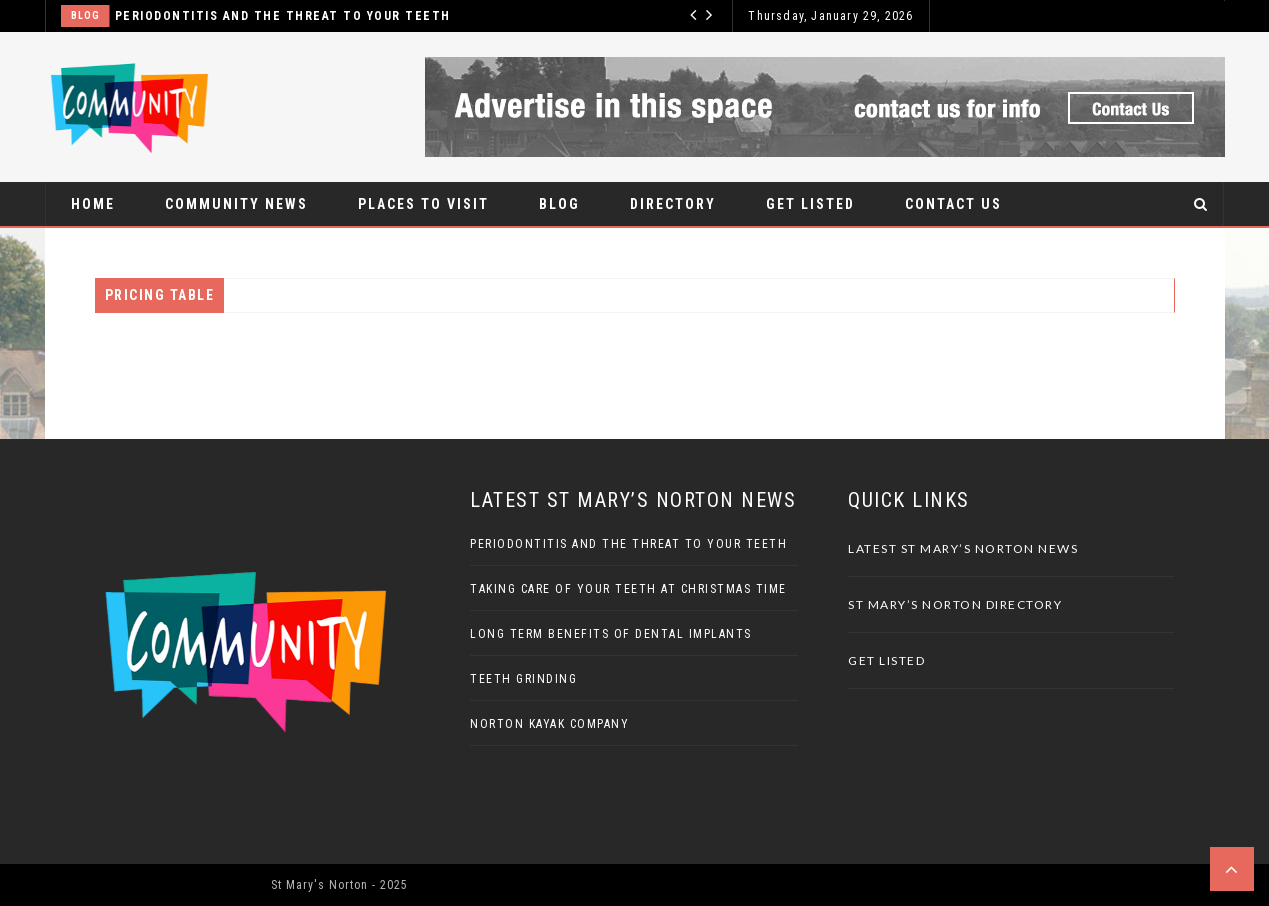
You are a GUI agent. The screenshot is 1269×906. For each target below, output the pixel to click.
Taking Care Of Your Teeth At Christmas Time (628, 589)
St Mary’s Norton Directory (955, 604)
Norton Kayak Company (549, 724)
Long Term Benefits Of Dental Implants (611, 634)
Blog (85, 15)
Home (93, 204)
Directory (673, 204)
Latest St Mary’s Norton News (963, 548)
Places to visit (423, 204)
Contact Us (953, 204)
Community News (236, 204)
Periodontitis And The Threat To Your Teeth (283, 16)
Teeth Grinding (523, 679)
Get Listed (810, 204)
